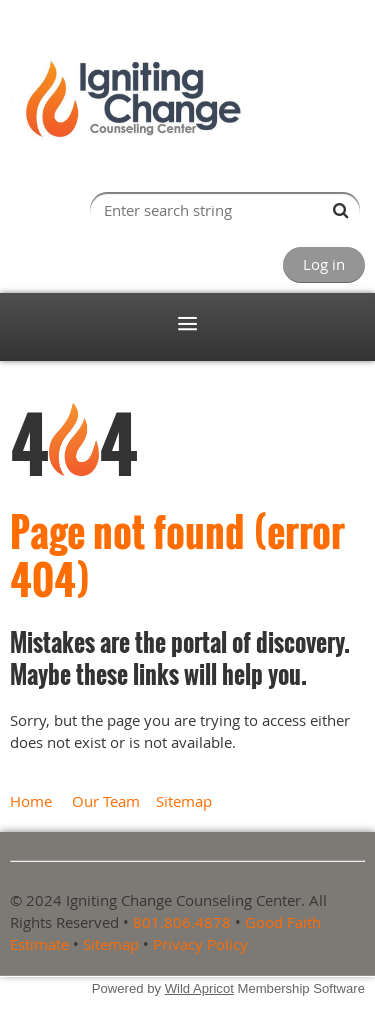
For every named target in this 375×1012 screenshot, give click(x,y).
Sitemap (184, 801)
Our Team (106, 801)
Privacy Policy (200, 944)
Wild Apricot (199, 988)
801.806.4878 (182, 922)
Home (31, 801)
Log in (324, 264)
